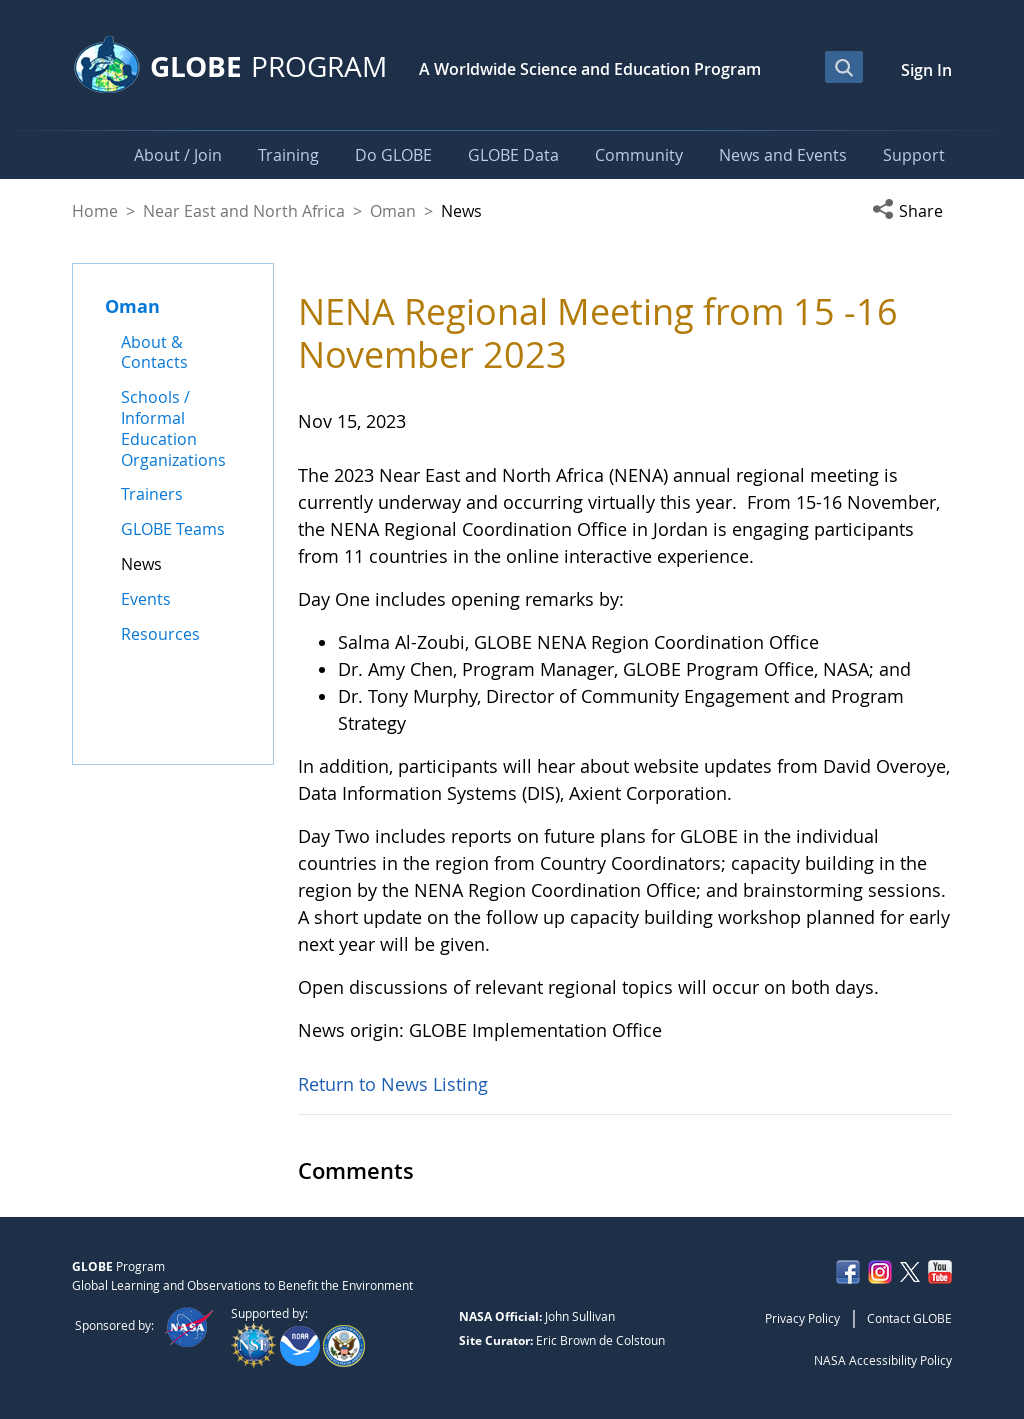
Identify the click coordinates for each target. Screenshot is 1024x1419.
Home (95, 211)
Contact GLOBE (909, 1318)
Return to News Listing (393, 1084)
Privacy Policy (802, 1318)
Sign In (926, 70)
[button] (912, 211)
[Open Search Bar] (844, 67)
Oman (393, 211)
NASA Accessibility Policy (883, 1360)
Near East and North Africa (244, 211)
